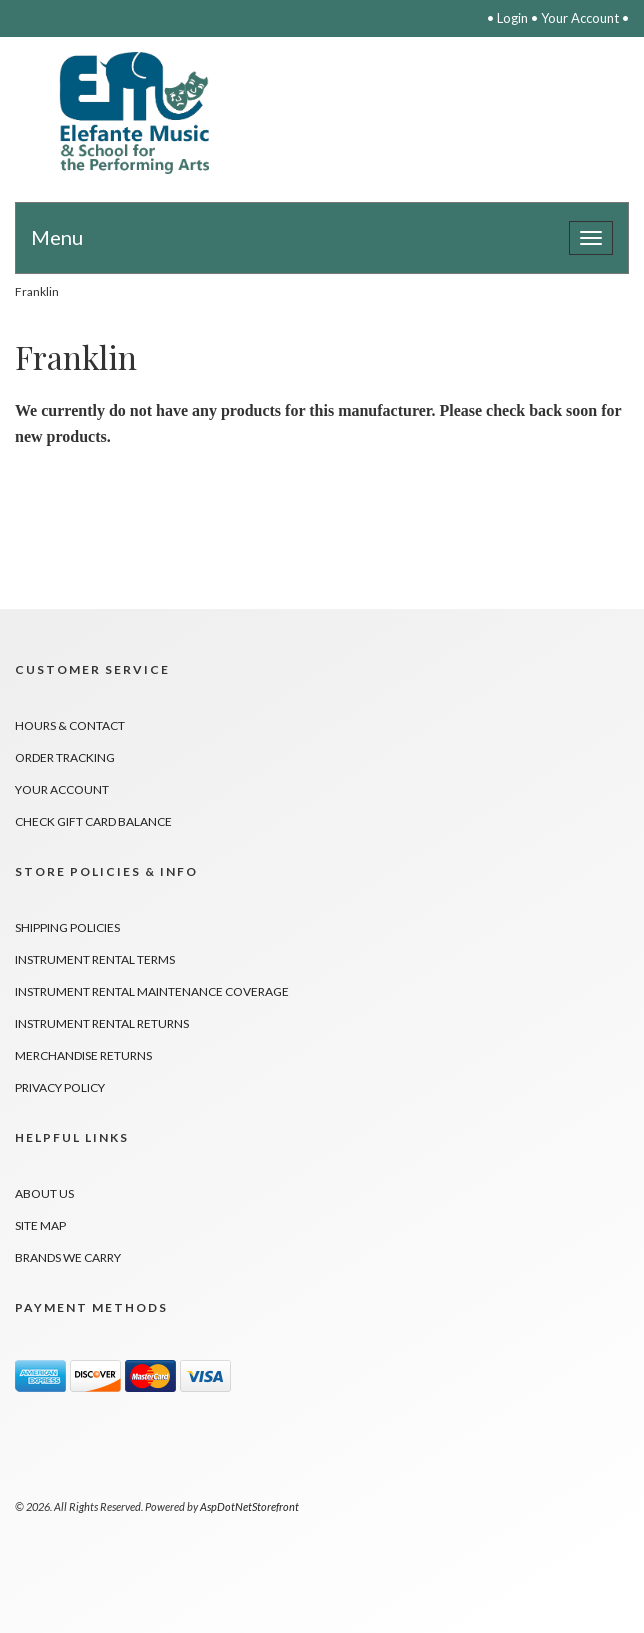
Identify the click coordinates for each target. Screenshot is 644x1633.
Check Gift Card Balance (93, 821)
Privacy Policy (60, 1087)
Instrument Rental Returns (102, 1023)
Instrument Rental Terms (95, 959)
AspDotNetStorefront (249, 1506)
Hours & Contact (70, 725)
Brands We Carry (68, 1257)
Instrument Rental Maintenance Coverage (152, 991)
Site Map (40, 1225)
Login (512, 18)
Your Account (580, 18)
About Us (44, 1193)
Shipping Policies (67, 927)
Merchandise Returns (83, 1055)
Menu (57, 237)
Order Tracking (65, 757)
